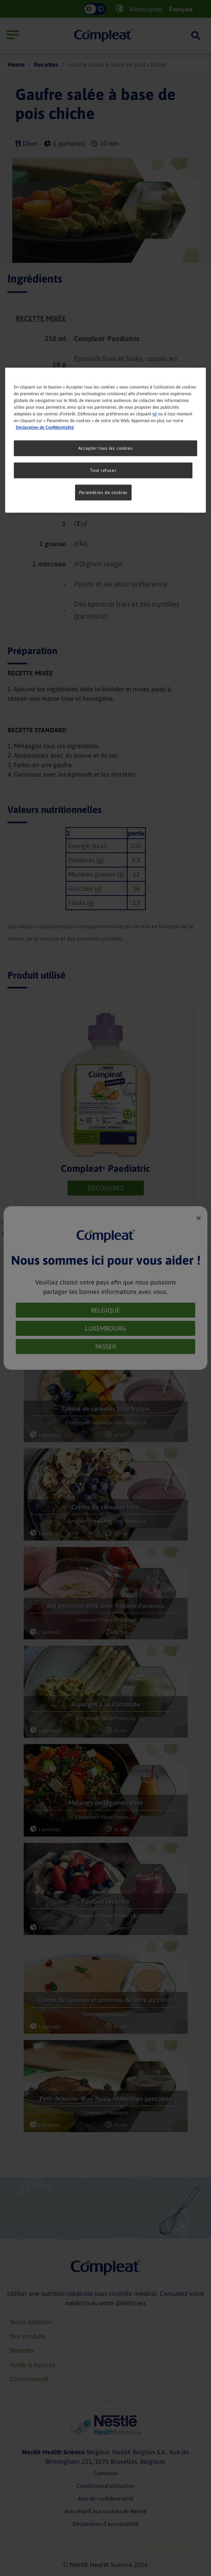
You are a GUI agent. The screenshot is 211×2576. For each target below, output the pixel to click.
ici (155, 413)
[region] (105, 440)
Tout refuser (103, 470)
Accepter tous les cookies (105, 448)
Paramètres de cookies (103, 492)
